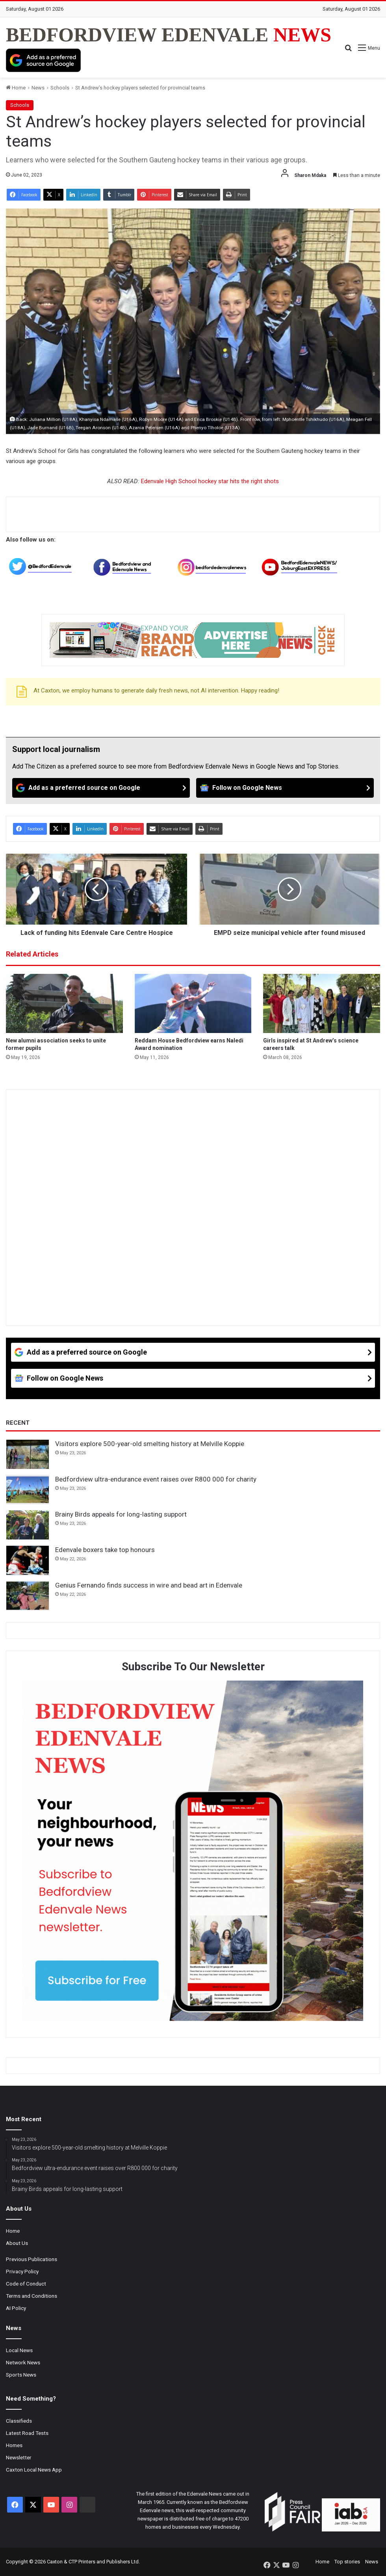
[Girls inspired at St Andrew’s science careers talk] (321, 1003)
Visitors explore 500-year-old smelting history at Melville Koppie (149, 1444)
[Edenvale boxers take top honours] (27, 1560)
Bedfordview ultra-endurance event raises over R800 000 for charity (155, 1479)
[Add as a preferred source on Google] (43, 60)
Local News (19, 2350)
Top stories (347, 2562)
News (38, 88)
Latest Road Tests (27, 2433)
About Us (17, 2243)
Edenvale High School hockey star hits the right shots (210, 481)
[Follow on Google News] (285, 788)
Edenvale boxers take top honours (105, 1550)
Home (16, 88)
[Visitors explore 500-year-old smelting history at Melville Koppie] (27, 1454)
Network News (23, 2362)
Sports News (21, 2374)
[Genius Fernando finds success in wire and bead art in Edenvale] (27, 1596)
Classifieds (19, 2421)
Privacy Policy (22, 2271)
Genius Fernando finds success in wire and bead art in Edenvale (148, 1585)
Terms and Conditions (31, 2296)
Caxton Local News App (34, 2469)
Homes (14, 2445)
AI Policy (16, 2308)
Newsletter (19, 2457)
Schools (59, 88)
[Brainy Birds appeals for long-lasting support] (27, 1525)
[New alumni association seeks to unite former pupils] (64, 1003)
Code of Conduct (26, 2283)
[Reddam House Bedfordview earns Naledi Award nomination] (193, 1003)
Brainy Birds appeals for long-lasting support (121, 1514)
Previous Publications (31, 2259)
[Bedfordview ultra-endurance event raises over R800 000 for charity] (27, 1490)
